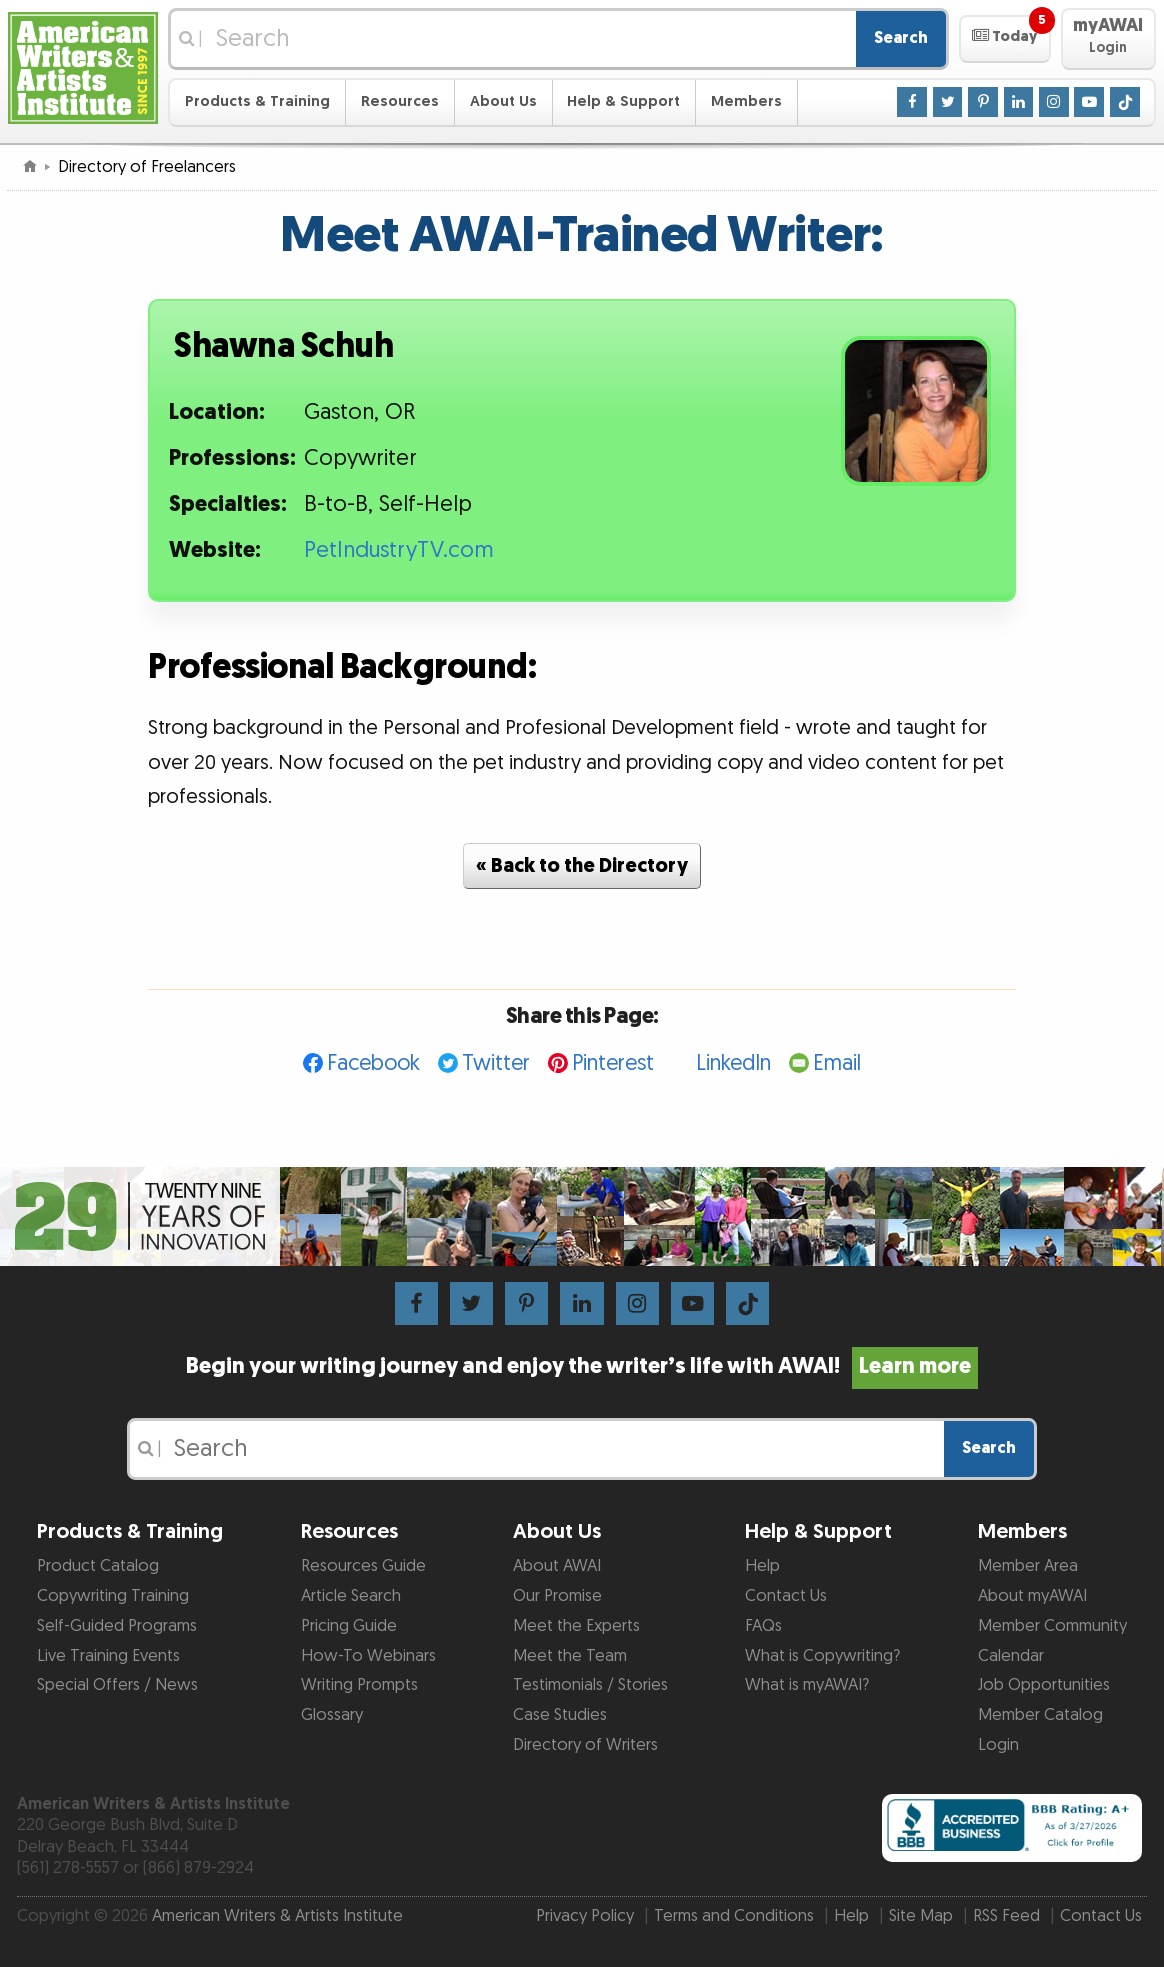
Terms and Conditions (734, 1916)
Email (837, 1063)
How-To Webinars (368, 1656)
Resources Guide (363, 1566)
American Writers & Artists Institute (277, 1916)
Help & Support (623, 101)
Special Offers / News (117, 1685)
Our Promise (557, 1596)
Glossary (332, 1715)
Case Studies (560, 1715)
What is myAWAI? (807, 1685)
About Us (503, 101)
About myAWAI (1032, 1596)
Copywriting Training (113, 1596)
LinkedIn (733, 1063)
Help (762, 1566)
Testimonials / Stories (590, 1685)
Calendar (1011, 1656)
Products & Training (257, 101)
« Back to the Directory (582, 866)
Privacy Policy (585, 1916)
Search (901, 38)
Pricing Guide (349, 1626)
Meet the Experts (576, 1626)
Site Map (921, 1916)
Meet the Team (570, 1656)
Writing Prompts (359, 1685)
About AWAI (557, 1566)
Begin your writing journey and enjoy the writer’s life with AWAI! (582, 1366)
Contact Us (786, 1596)
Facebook (373, 1063)
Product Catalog (98, 1566)
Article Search (351, 1596)
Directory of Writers (585, 1745)
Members (746, 101)
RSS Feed (1006, 1916)
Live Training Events (108, 1656)
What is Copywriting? (822, 1656)
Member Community (1052, 1626)
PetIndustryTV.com (399, 550)
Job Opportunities (1044, 1685)
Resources (400, 101)
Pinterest (613, 1063)
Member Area (1028, 1566)
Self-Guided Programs (117, 1626)
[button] (1004, 39)
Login (998, 1745)
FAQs (763, 1626)
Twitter (496, 1063)
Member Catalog (1040, 1715)
